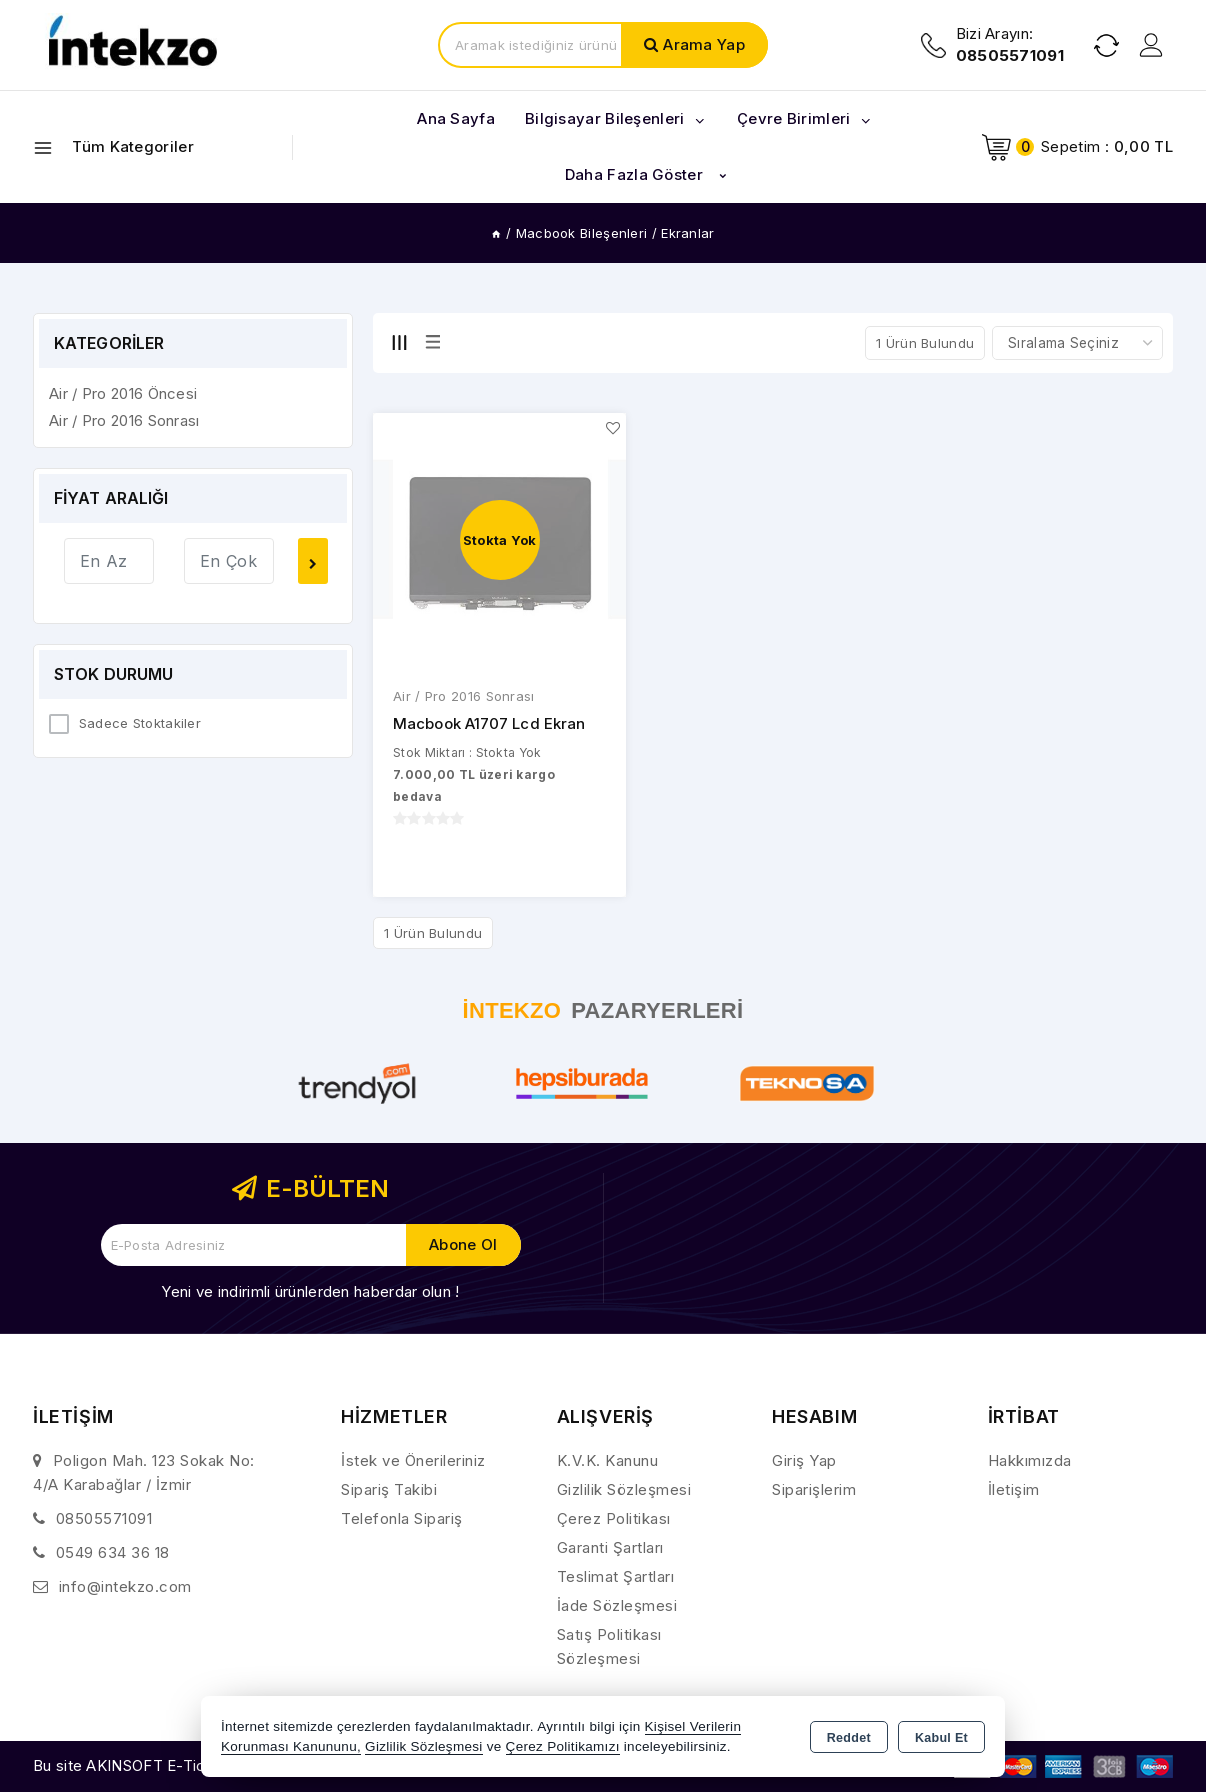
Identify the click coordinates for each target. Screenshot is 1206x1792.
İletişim (1014, 1489)
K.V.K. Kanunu (608, 1460)
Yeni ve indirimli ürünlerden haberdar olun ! (310, 1291)
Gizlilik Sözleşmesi (624, 1489)
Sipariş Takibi (389, 1489)
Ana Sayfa (456, 118)
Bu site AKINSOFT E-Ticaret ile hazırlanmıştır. (193, 1765)
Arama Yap (704, 44)
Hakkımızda (1030, 1460)
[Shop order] (1077, 343)
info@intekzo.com (125, 1586)
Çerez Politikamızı (563, 1746)
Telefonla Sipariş (402, 1518)
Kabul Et (941, 1738)
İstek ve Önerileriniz (413, 1460)
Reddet (849, 1738)
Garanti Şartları (610, 1547)
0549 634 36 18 (113, 1552)
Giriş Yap (804, 1460)
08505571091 (104, 1518)
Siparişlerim (814, 1489)
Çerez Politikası (614, 1518)
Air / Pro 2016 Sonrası (464, 697)
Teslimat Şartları (616, 1576)
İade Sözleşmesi (617, 1605)
